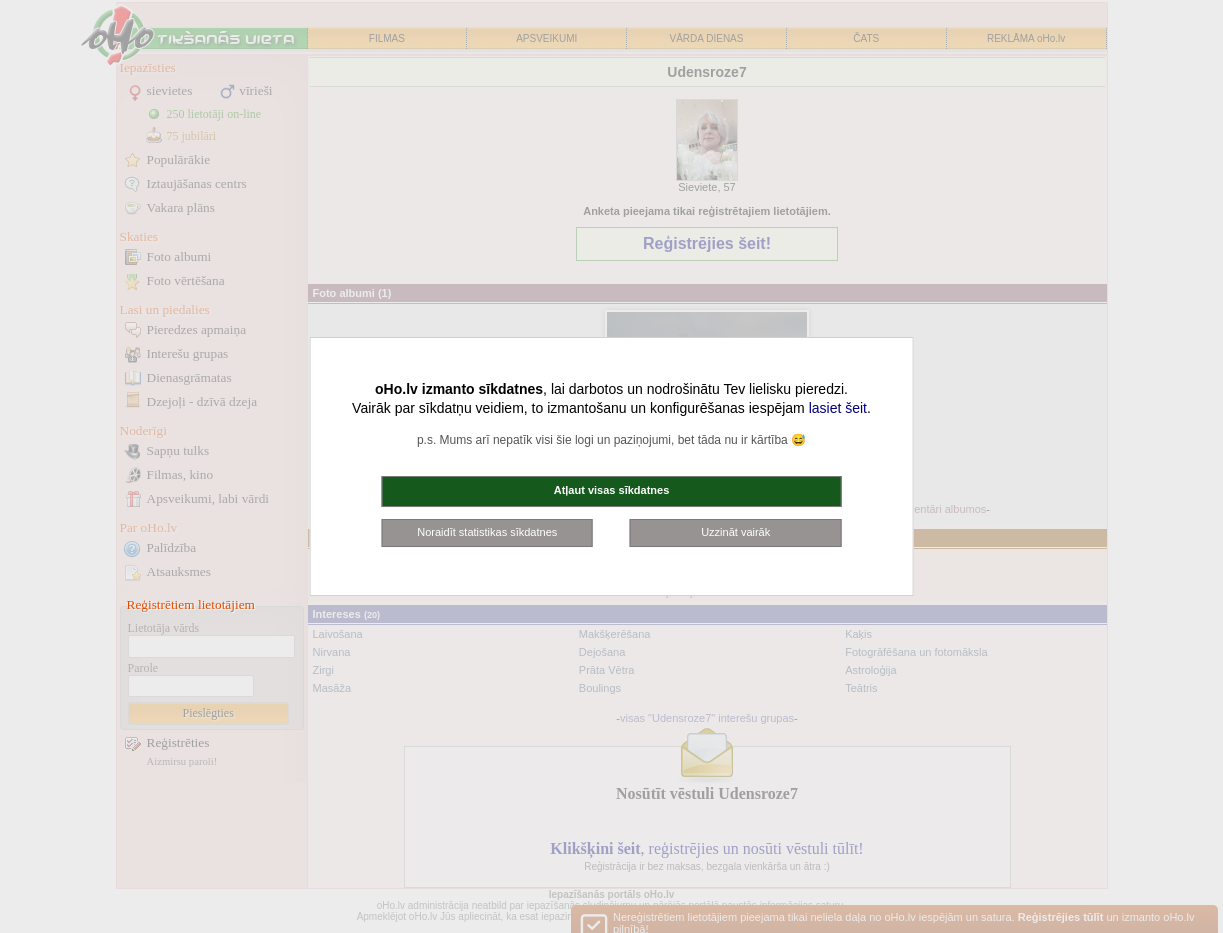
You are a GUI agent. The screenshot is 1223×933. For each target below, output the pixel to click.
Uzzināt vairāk (735, 532)
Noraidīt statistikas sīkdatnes (487, 532)
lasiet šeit (838, 408)
